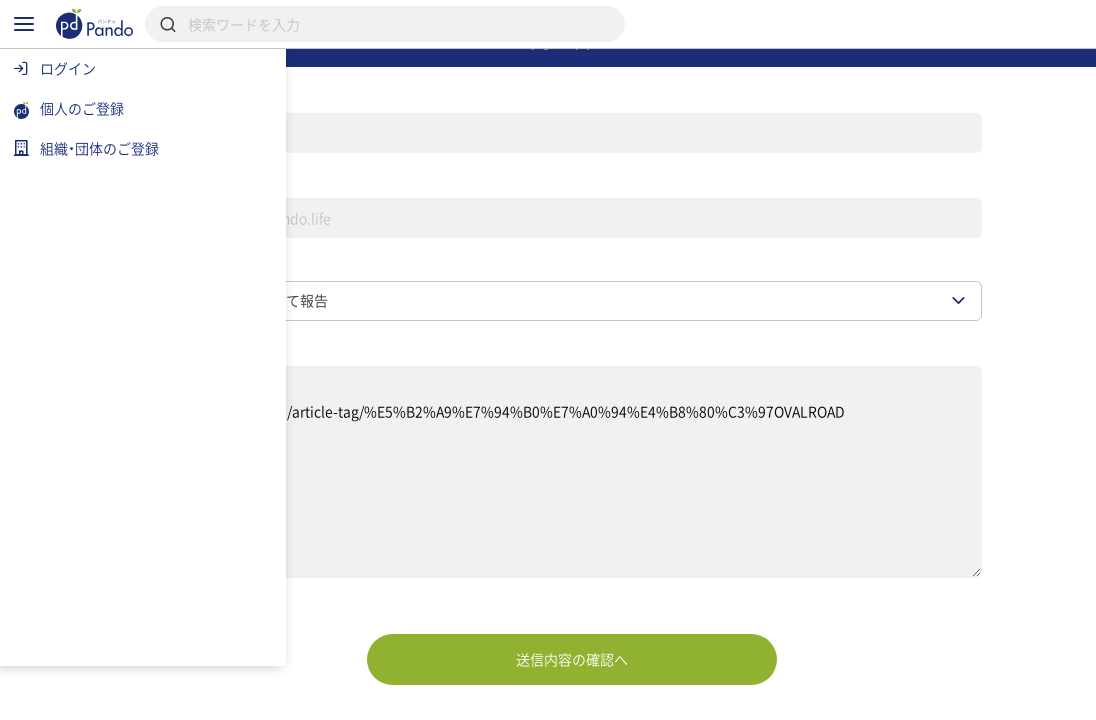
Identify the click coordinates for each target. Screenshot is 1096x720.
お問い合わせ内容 (333, 421)
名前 (285, 138)
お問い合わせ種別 (333, 329)
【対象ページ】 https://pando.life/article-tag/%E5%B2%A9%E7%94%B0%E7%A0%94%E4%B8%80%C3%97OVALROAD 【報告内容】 (658, 549)
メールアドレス (325, 234)
